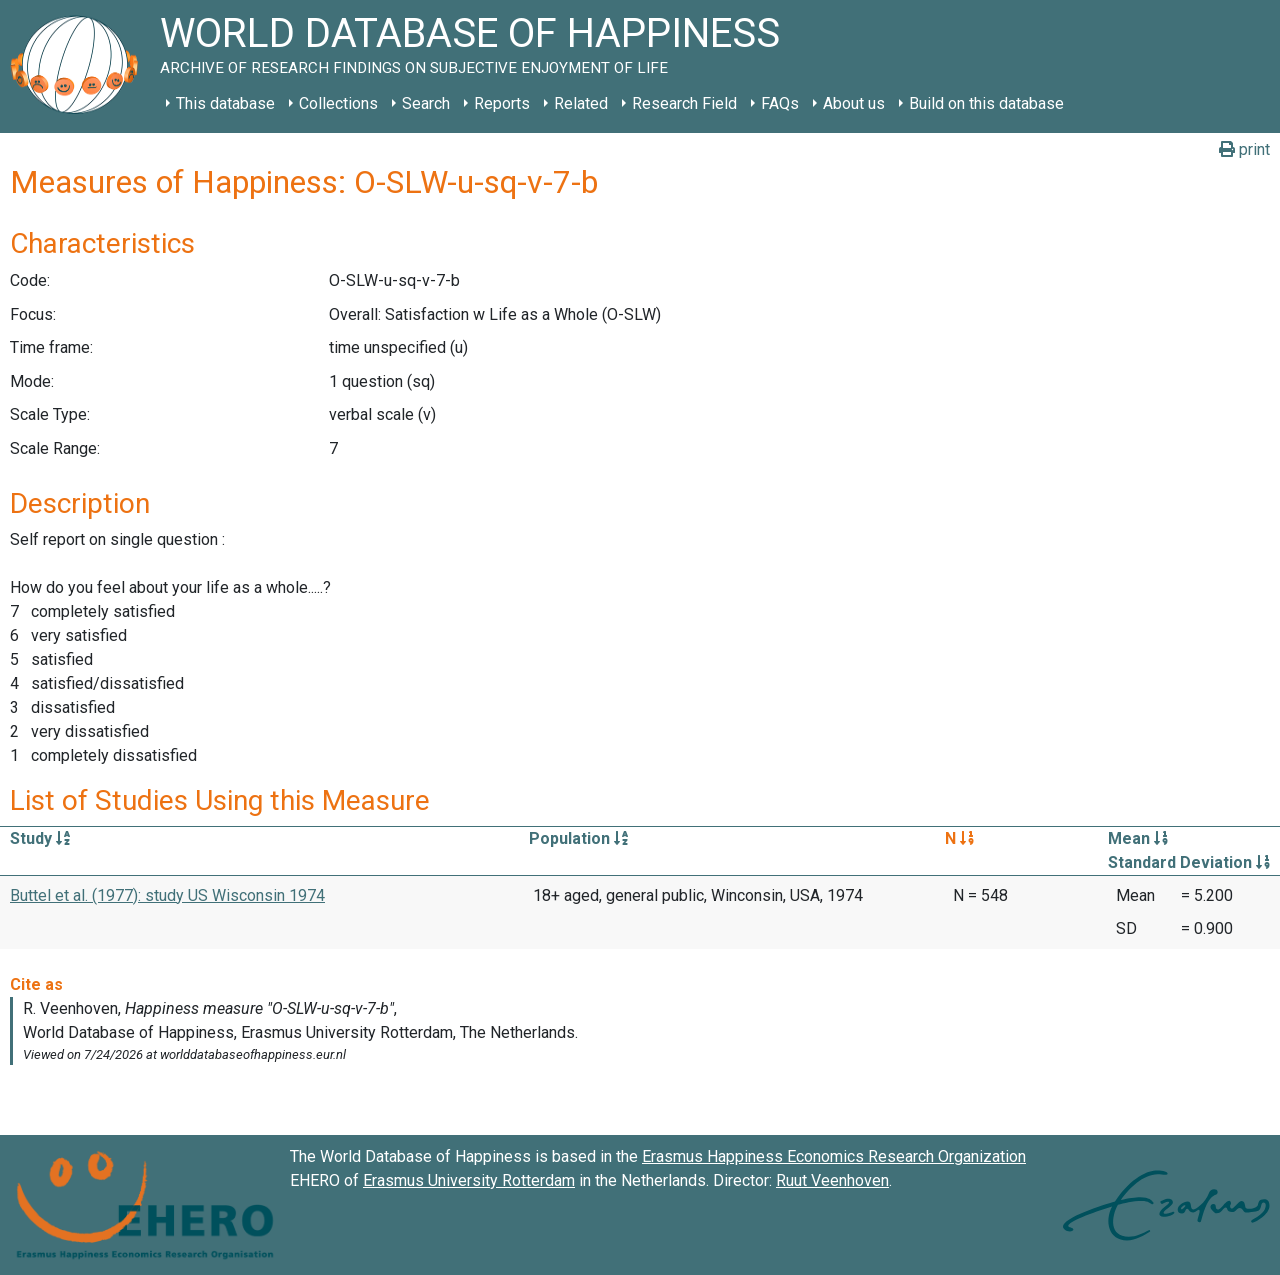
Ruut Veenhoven (832, 1180)
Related (581, 103)
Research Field (684, 103)
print (1244, 149)
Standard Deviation (1189, 862)
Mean (1138, 838)
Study (40, 838)
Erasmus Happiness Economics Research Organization (834, 1156)
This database (225, 103)
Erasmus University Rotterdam (469, 1180)
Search (426, 103)
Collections (338, 103)
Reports (502, 103)
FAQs (780, 103)
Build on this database (986, 103)
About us (854, 103)
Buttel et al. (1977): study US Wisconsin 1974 (167, 895)
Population (578, 838)
